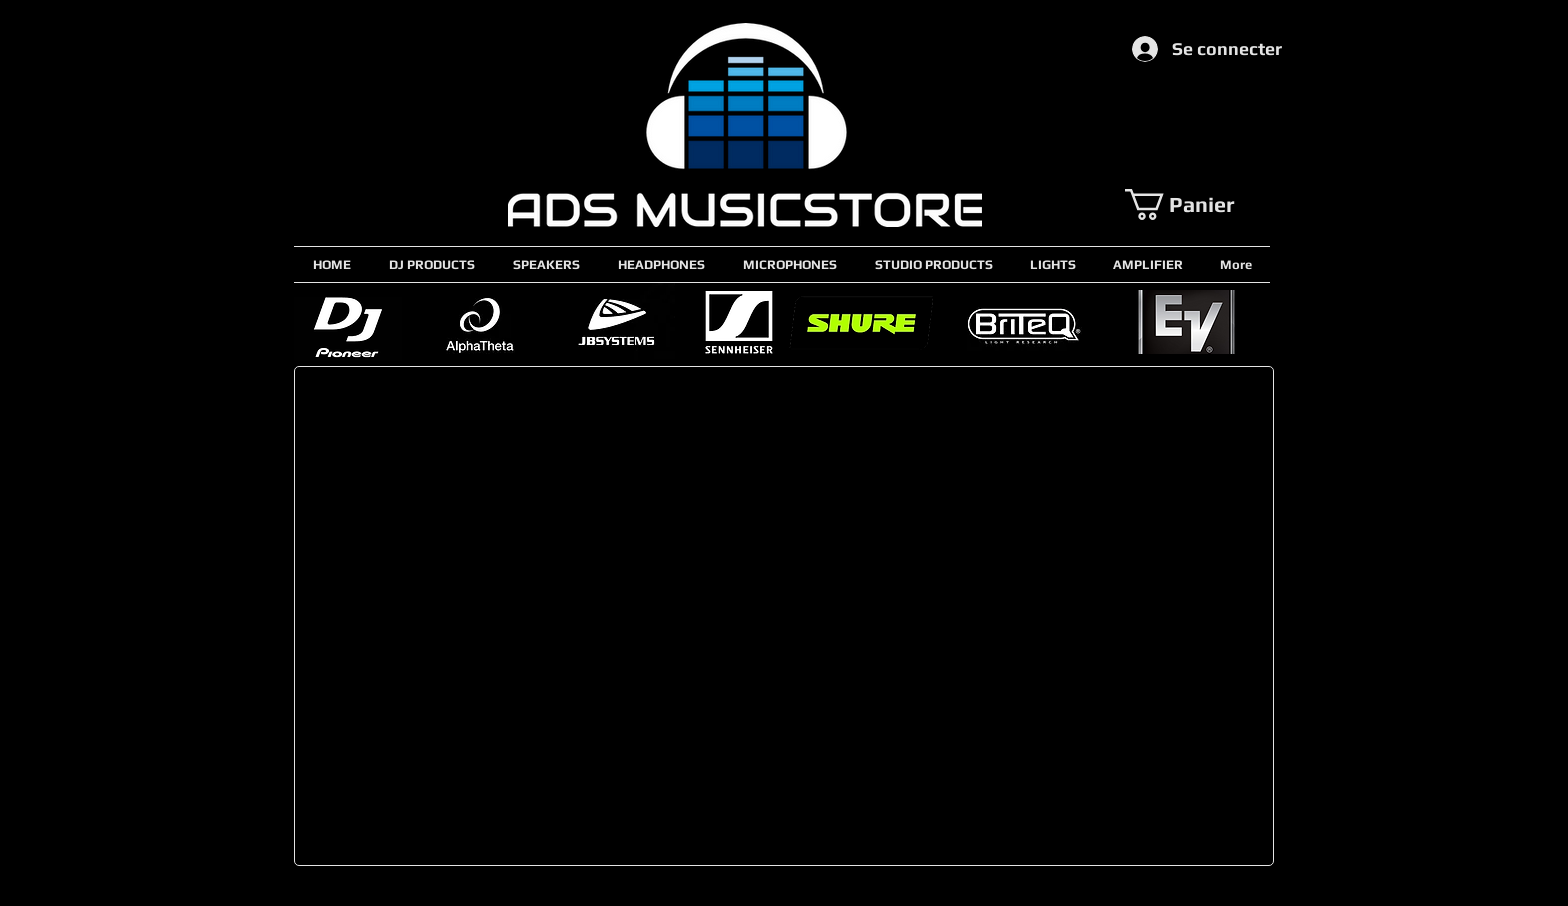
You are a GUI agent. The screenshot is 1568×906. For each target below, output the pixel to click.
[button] (1197, 204)
